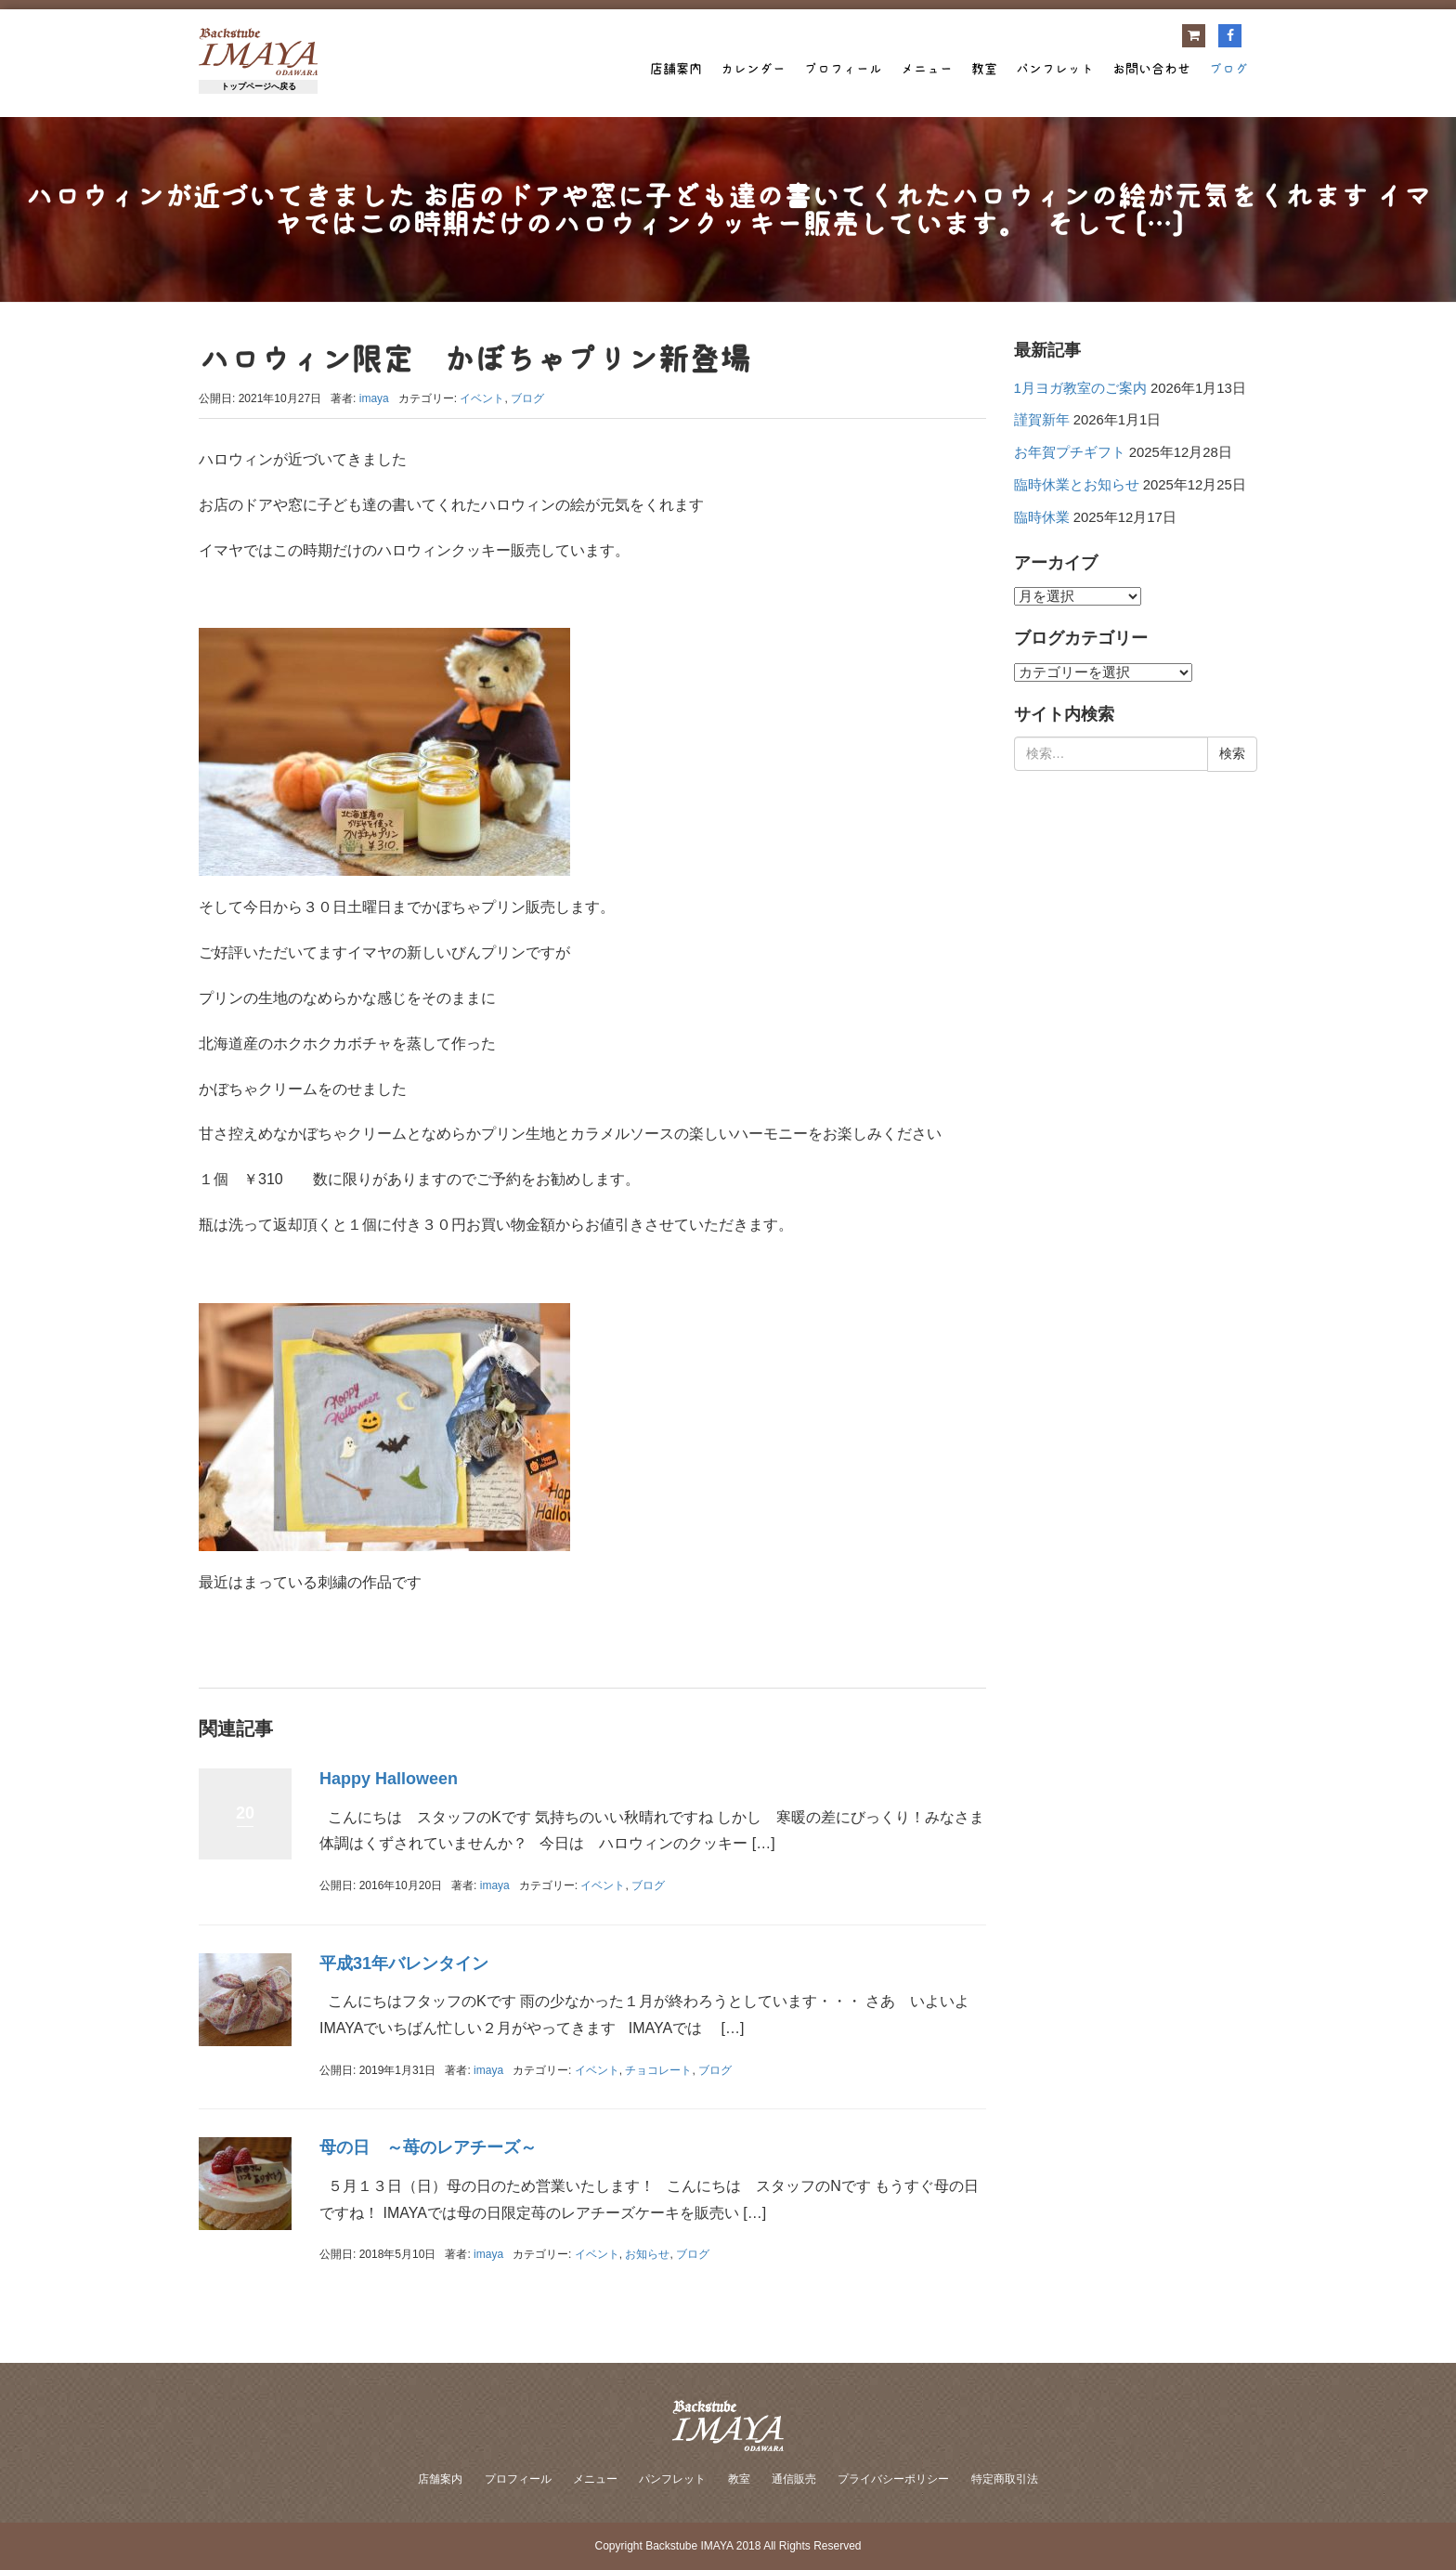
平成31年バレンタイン (403, 1963)
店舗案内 (676, 68)
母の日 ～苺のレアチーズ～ (428, 2147)
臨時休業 (1042, 517)
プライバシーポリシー (893, 2478)
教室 (984, 68)
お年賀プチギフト (1069, 452)
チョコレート (658, 2070)
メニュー (927, 68)
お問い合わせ (1151, 68)
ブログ (1228, 68)
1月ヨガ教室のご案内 (1080, 388)
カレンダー (753, 68)
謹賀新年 (1042, 419)
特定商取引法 (1004, 2478)
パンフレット (1055, 68)
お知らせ (647, 2254)
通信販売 (794, 2478)
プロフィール (843, 68)
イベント (482, 398)
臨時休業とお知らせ (1076, 484)
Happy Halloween (388, 1778)
